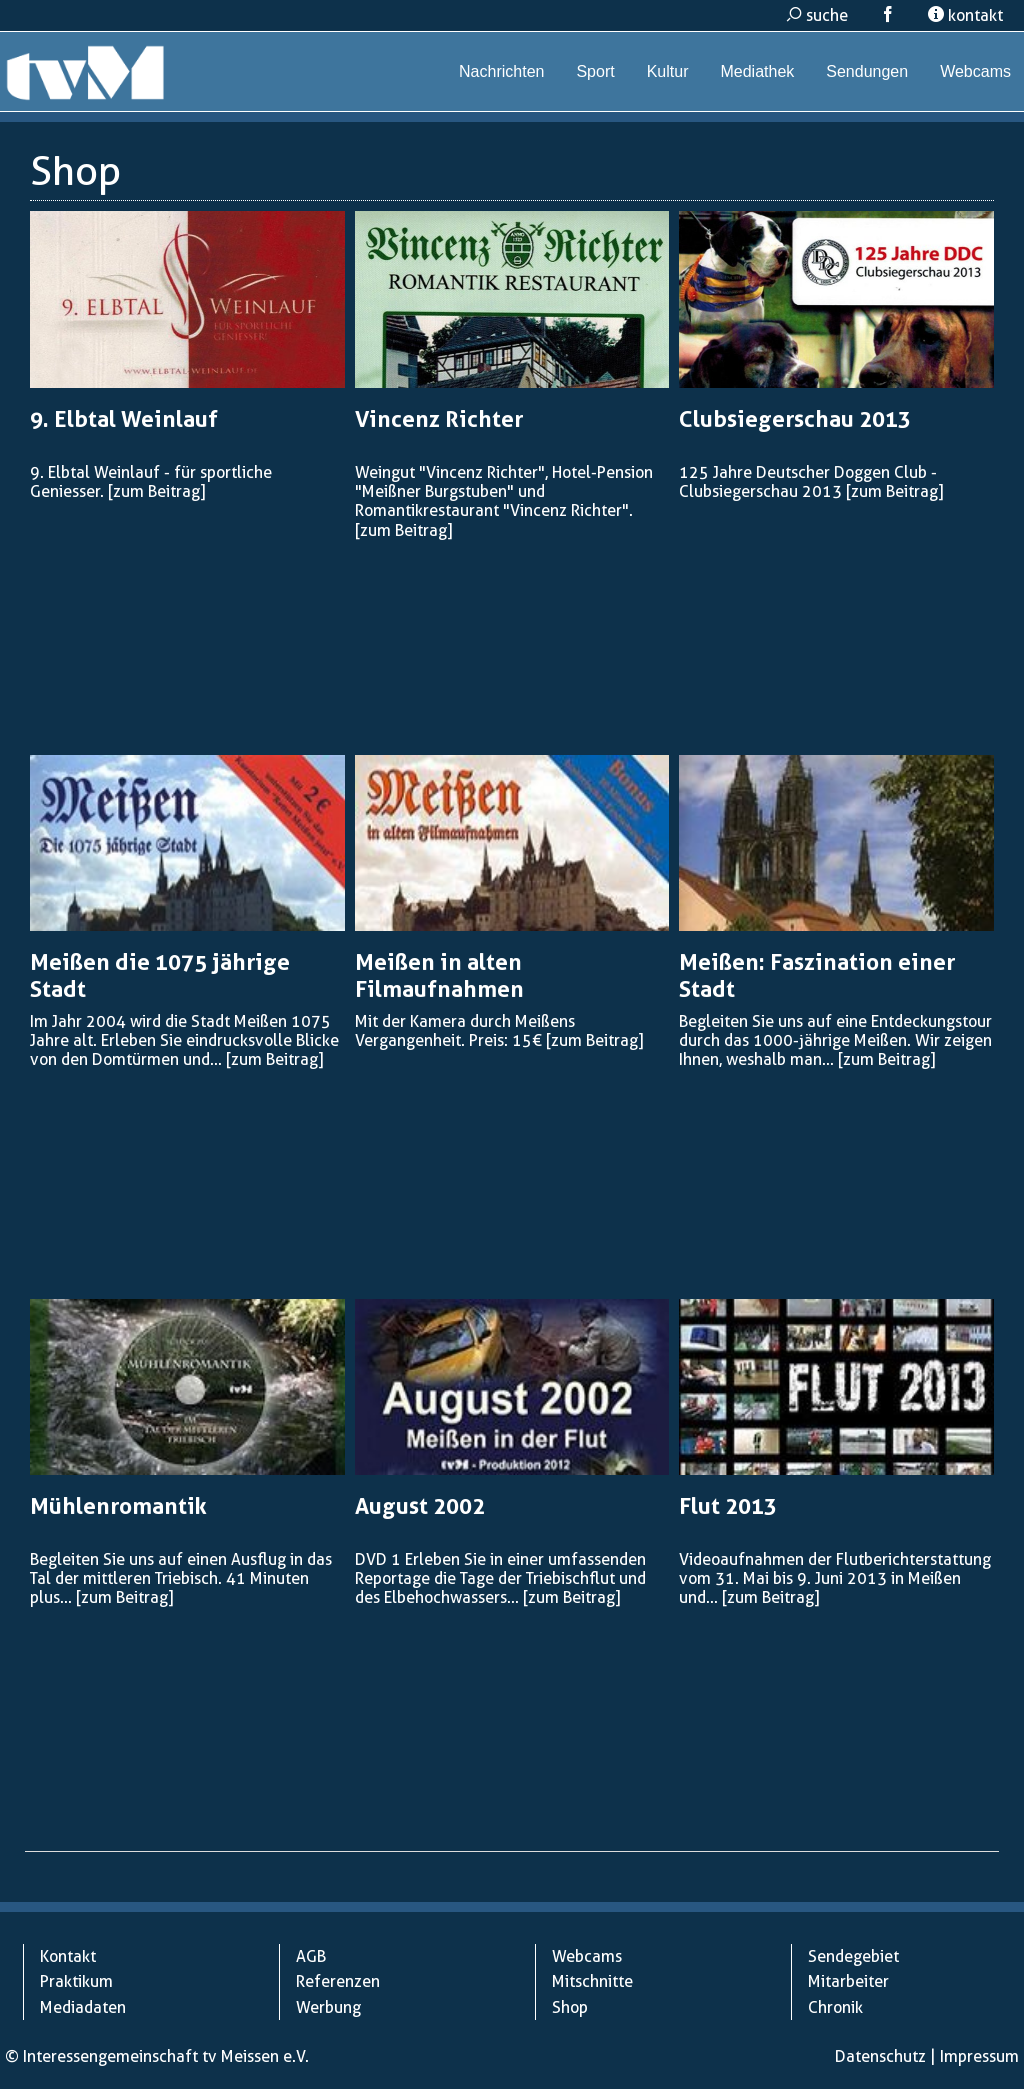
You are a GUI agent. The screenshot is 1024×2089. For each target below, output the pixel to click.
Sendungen (867, 71)
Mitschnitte (592, 1981)
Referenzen (338, 1981)
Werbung (328, 2007)
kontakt (965, 15)
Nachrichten (501, 71)
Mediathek (757, 71)
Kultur (668, 71)
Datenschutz (880, 2056)
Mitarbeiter (848, 1981)
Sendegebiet (853, 1956)
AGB (311, 1956)
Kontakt (68, 1956)
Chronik (835, 2007)
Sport (595, 71)
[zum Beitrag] (156, 491)
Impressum (979, 2056)
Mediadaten (83, 2007)
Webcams (975, 71)
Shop (570, 2007)
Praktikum (76, 1981)
